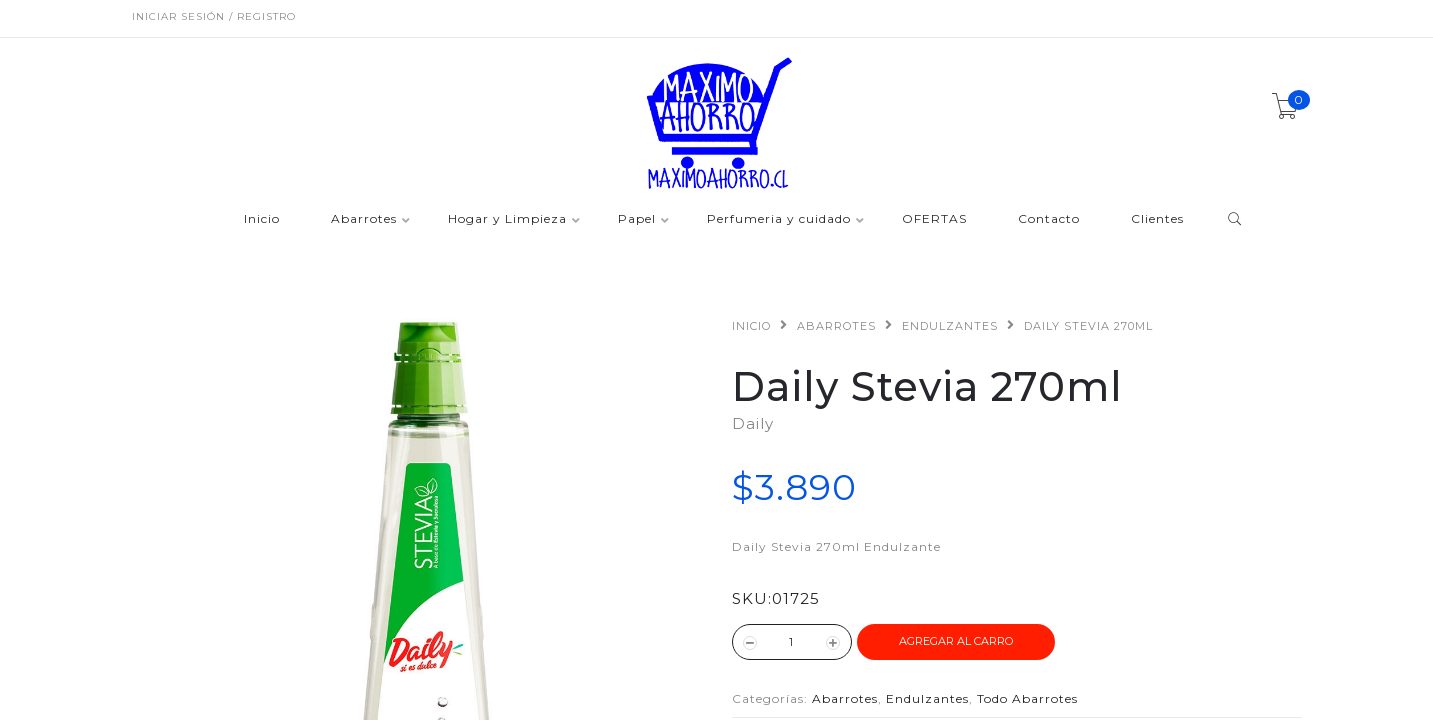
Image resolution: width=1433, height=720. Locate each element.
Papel (637, 219)
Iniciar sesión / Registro (214, 16)
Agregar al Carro (956, 641)
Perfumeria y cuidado (779, 219)
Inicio (262, 219)
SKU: (752, 598)
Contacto (1049, 219)
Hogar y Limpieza (507, 219)
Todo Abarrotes (1027, 698)
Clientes (1157, 219)
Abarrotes (364, 219)
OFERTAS (934, 219)
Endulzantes (950, 326)
